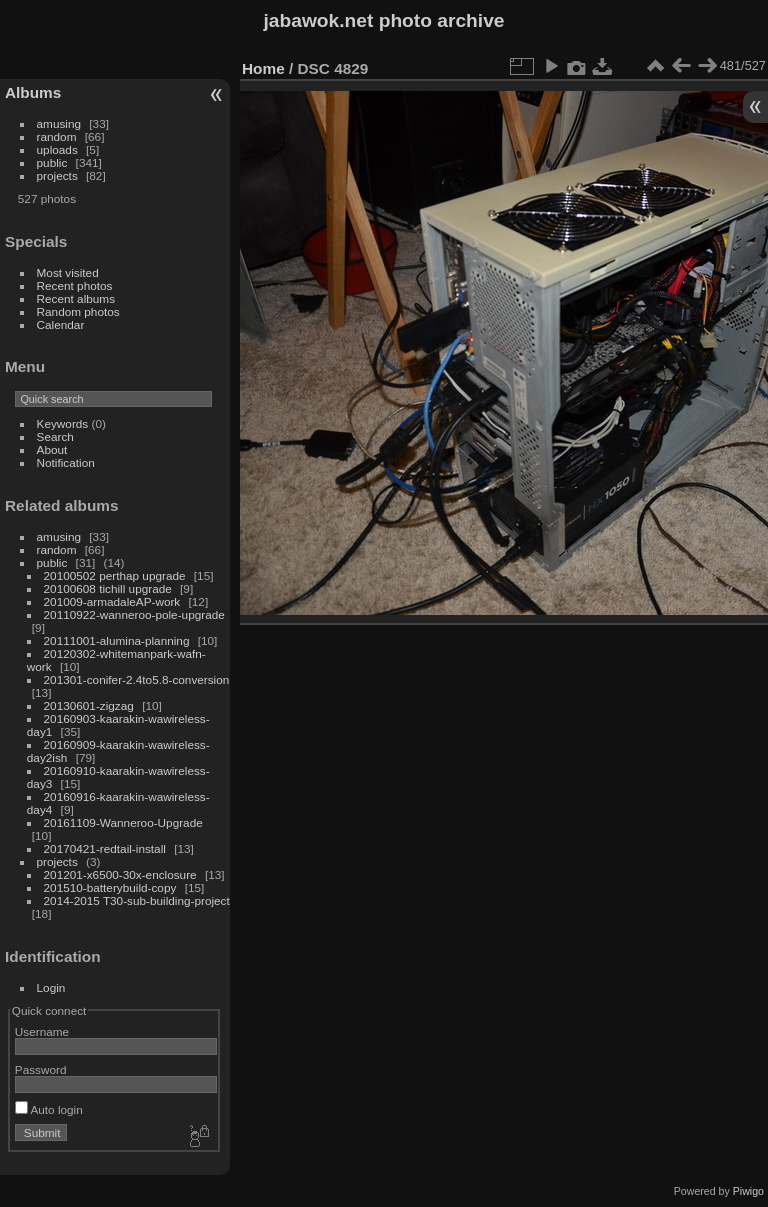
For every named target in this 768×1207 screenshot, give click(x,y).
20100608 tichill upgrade (108, 588)
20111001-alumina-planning (117, 640)
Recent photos (75, 285)
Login (51, 987)
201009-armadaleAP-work (112, 601)
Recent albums (76, 298)
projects (57, 175)
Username (42, 1031)
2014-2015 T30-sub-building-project (137, 900)
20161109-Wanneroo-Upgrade (123, 822)
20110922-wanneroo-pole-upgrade (134, 614)
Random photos (78, 311)
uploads (57, 149)
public (52, 162)
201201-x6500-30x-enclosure (120, 874)
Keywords (63, 423)
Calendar (61, 324)
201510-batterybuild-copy (110, 887)
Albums (33, 92)
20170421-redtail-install (105, 848)
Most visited (68, 272)
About (52, 449)
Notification (66, 462)
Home (263, 68)
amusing (59, 123)
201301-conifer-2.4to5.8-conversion (137, 679)
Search (55, 436)
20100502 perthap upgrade (115, 575)
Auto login (49, 1109)
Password (41, 1069)
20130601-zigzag (89, 705)
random (57, 136)
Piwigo (748, 1191)
